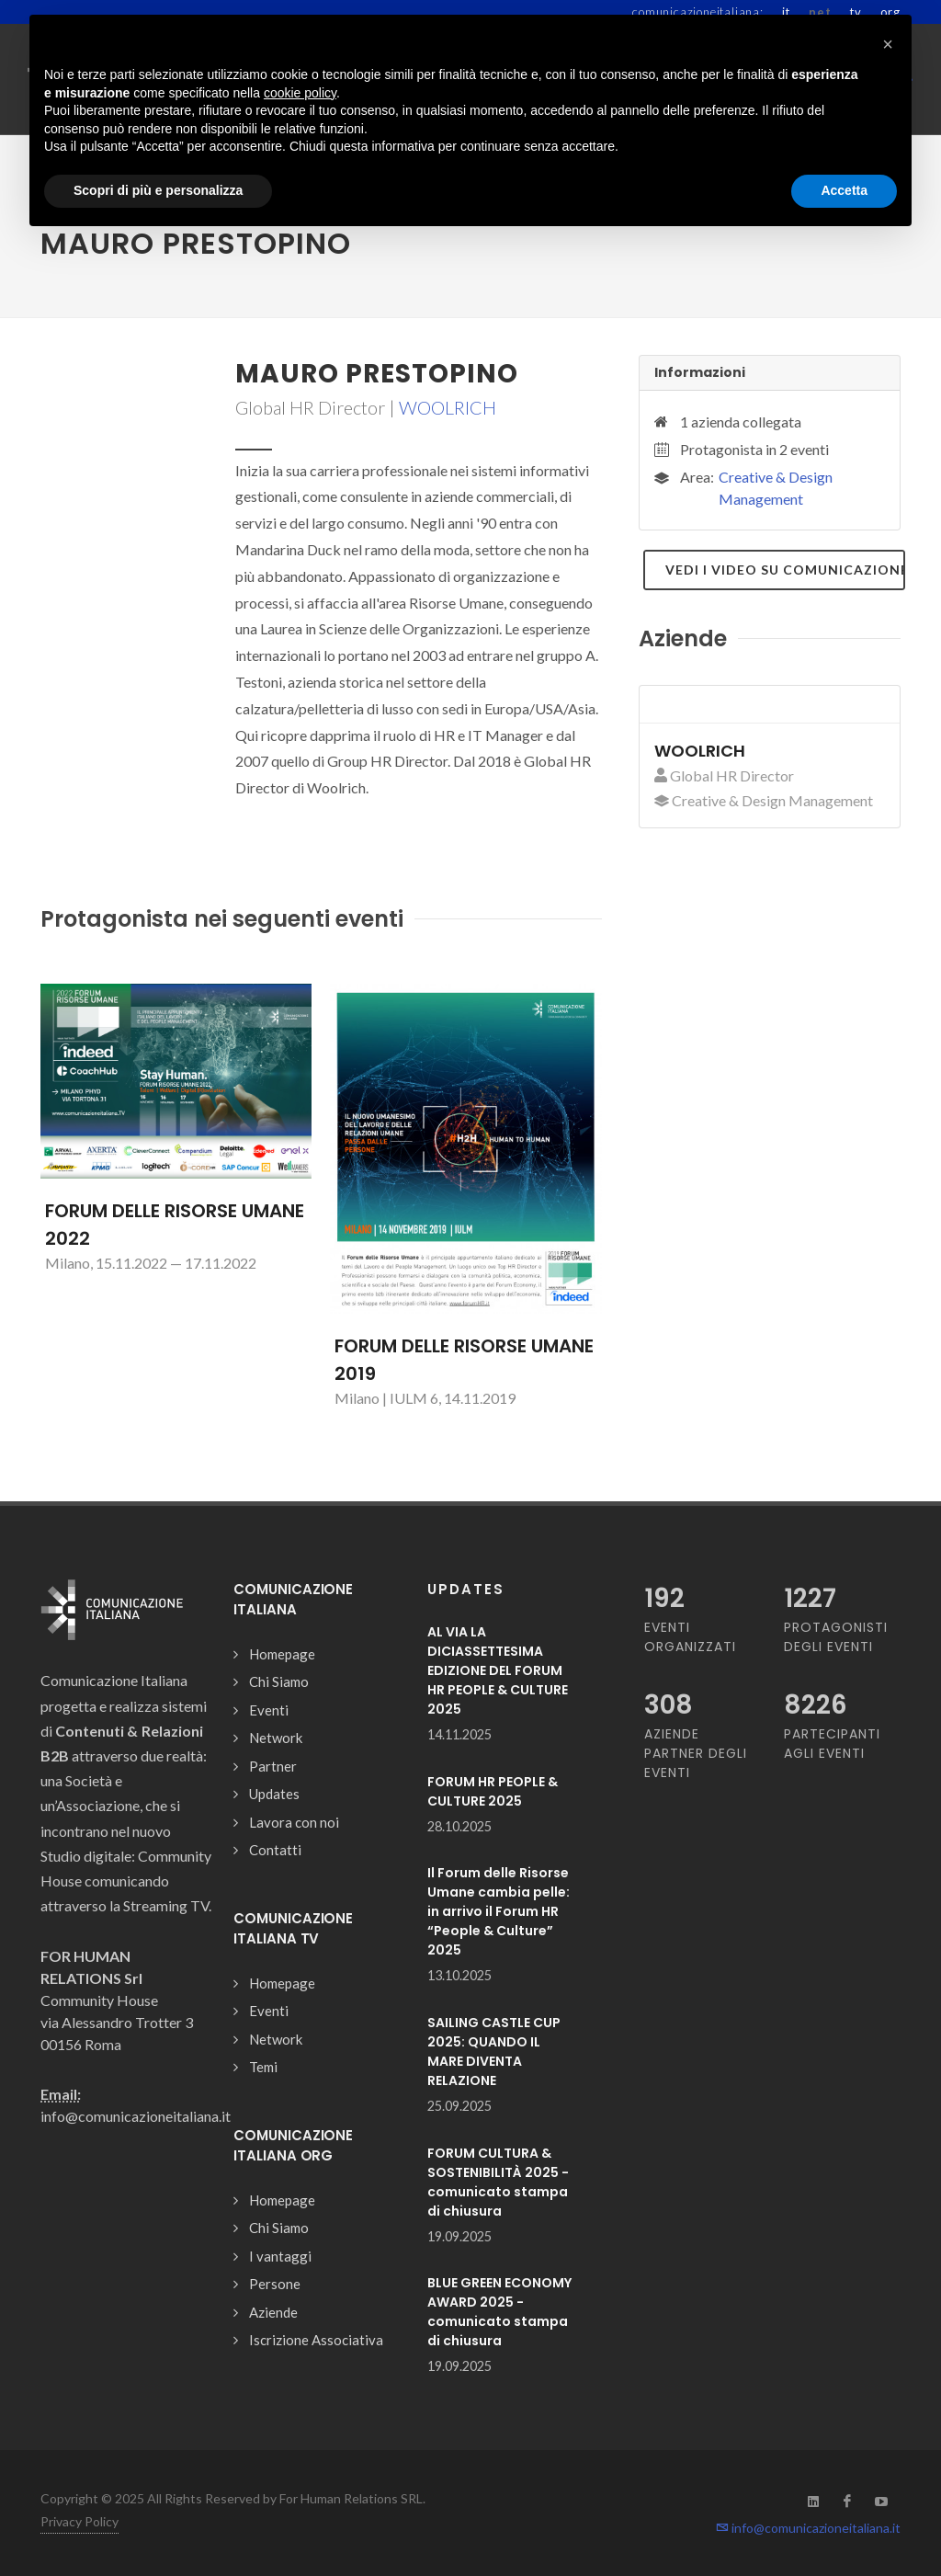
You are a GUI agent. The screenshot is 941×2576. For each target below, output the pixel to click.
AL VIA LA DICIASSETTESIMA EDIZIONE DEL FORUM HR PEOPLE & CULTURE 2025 (497, 1670)
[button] (887, 44)
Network (275, 1737)
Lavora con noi (294, 1822)
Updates (274, 1793)
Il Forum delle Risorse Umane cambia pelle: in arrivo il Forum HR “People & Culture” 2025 (498, 1911)
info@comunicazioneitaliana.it (808, 2528)
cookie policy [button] (300, 92)
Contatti (275, 1849)
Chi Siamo (279, 1681)
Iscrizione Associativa (316, 2339)
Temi (263, 2066)
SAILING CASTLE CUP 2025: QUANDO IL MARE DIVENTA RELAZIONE (494, 2051)
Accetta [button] (844, 190)
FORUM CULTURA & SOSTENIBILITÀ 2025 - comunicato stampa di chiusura (498, 2182)
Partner (273, 1766)
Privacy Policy (79, 2521)
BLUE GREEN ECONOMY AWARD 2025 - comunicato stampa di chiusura (499, 2312)
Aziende (273, 2312)
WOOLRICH (447, 407)
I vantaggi (280, 2256)
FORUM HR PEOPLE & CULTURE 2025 (492, 1791)
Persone (274, 2283)
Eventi (269, 1710)
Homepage (282, 1654)
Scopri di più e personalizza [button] (158, 190)
